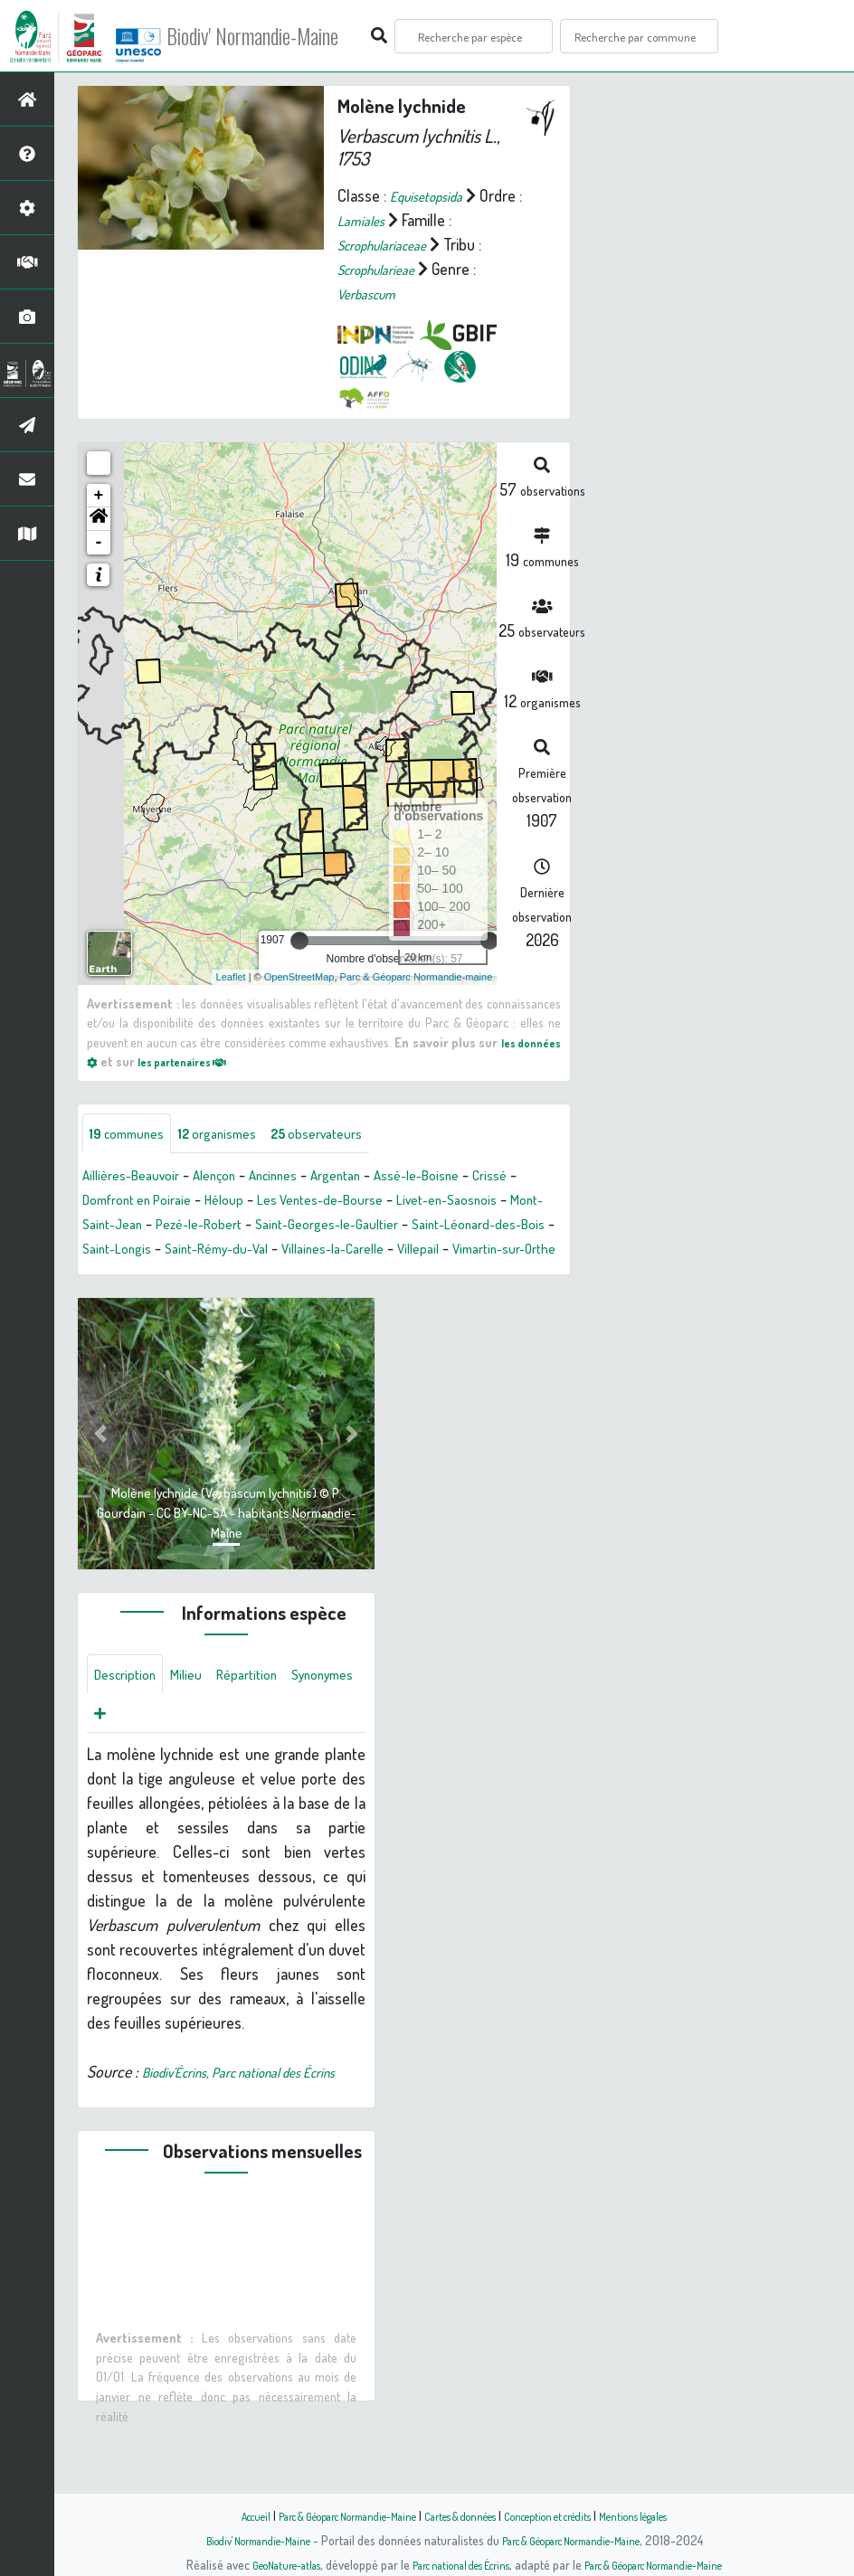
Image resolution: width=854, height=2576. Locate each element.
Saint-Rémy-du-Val (401, 1251)
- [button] (99, 542)
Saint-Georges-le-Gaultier (470, 1226)
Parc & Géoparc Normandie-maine (416, 976)
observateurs (354, 1134)
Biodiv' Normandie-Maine (297, 36)
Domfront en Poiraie (200, 1202)
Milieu (199, 1704)
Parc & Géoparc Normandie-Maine (324, 2515)
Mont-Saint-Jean (207, 1226)
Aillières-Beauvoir (138, 1178)
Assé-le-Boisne (469, 1178)
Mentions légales (673, 2515)
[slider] (299, 940)
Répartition (267, 1704)
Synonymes (131, 1747)
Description (130, 1704)
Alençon (235, 1178)
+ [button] (99, 495)
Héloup (301, 1202)
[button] (98, 518)
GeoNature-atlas (256, 2564)
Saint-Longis (288, 1251)
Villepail (165, 1275)
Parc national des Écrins (451, 2564)
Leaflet (231, 976)
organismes (240, 1134)
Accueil (211, 2515)
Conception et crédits (569, 2515)
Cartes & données (463, 2515)
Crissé (102, 1202)
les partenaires (246, 1061)
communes (134, 1134)
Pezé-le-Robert (324, 1226)
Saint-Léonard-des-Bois (158, 1251)
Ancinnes (303, 1178)
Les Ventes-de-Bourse (410, 1202)
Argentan (376, 1178)
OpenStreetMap (299, 976)
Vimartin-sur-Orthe (265, 1275)
